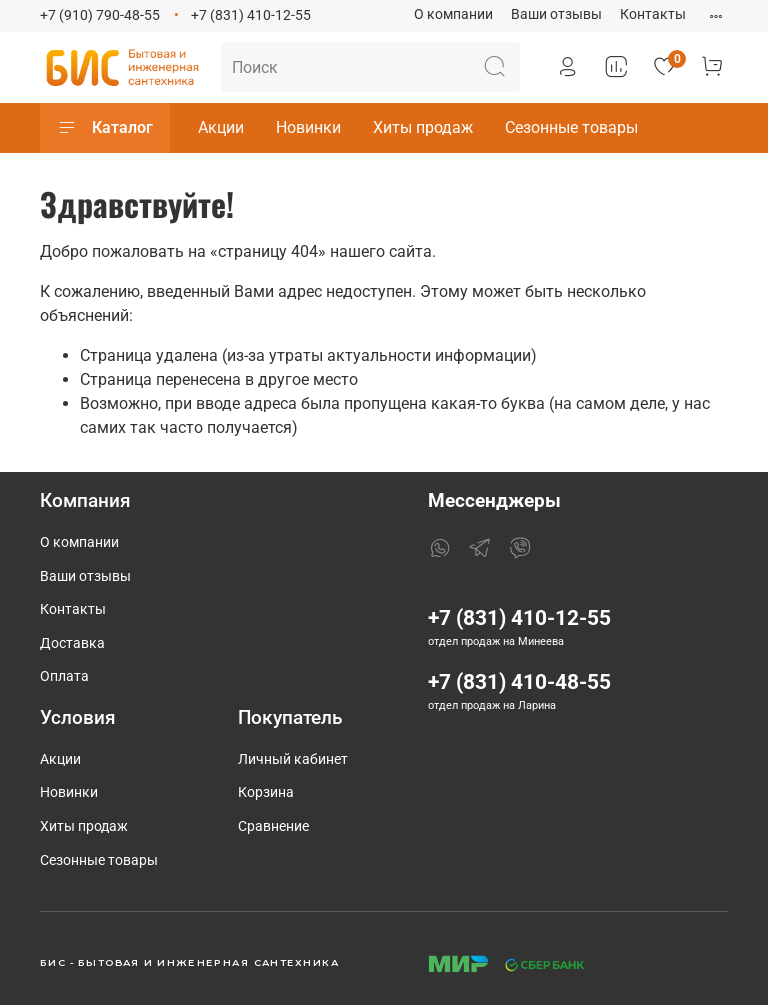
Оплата (64, 676)
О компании (453, 14)
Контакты (653, 14)
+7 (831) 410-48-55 (519, 682)
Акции (221, 127)
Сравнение (273, 826)
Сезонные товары (571, 127)
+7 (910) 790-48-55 (100, 15)
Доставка (72, 643)
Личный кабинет (293, 759)
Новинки (308, 127)
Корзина (266, 792)
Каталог (105, 128)
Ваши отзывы (556, 14)
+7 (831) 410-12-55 (251, 15)
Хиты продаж (423, 127)
